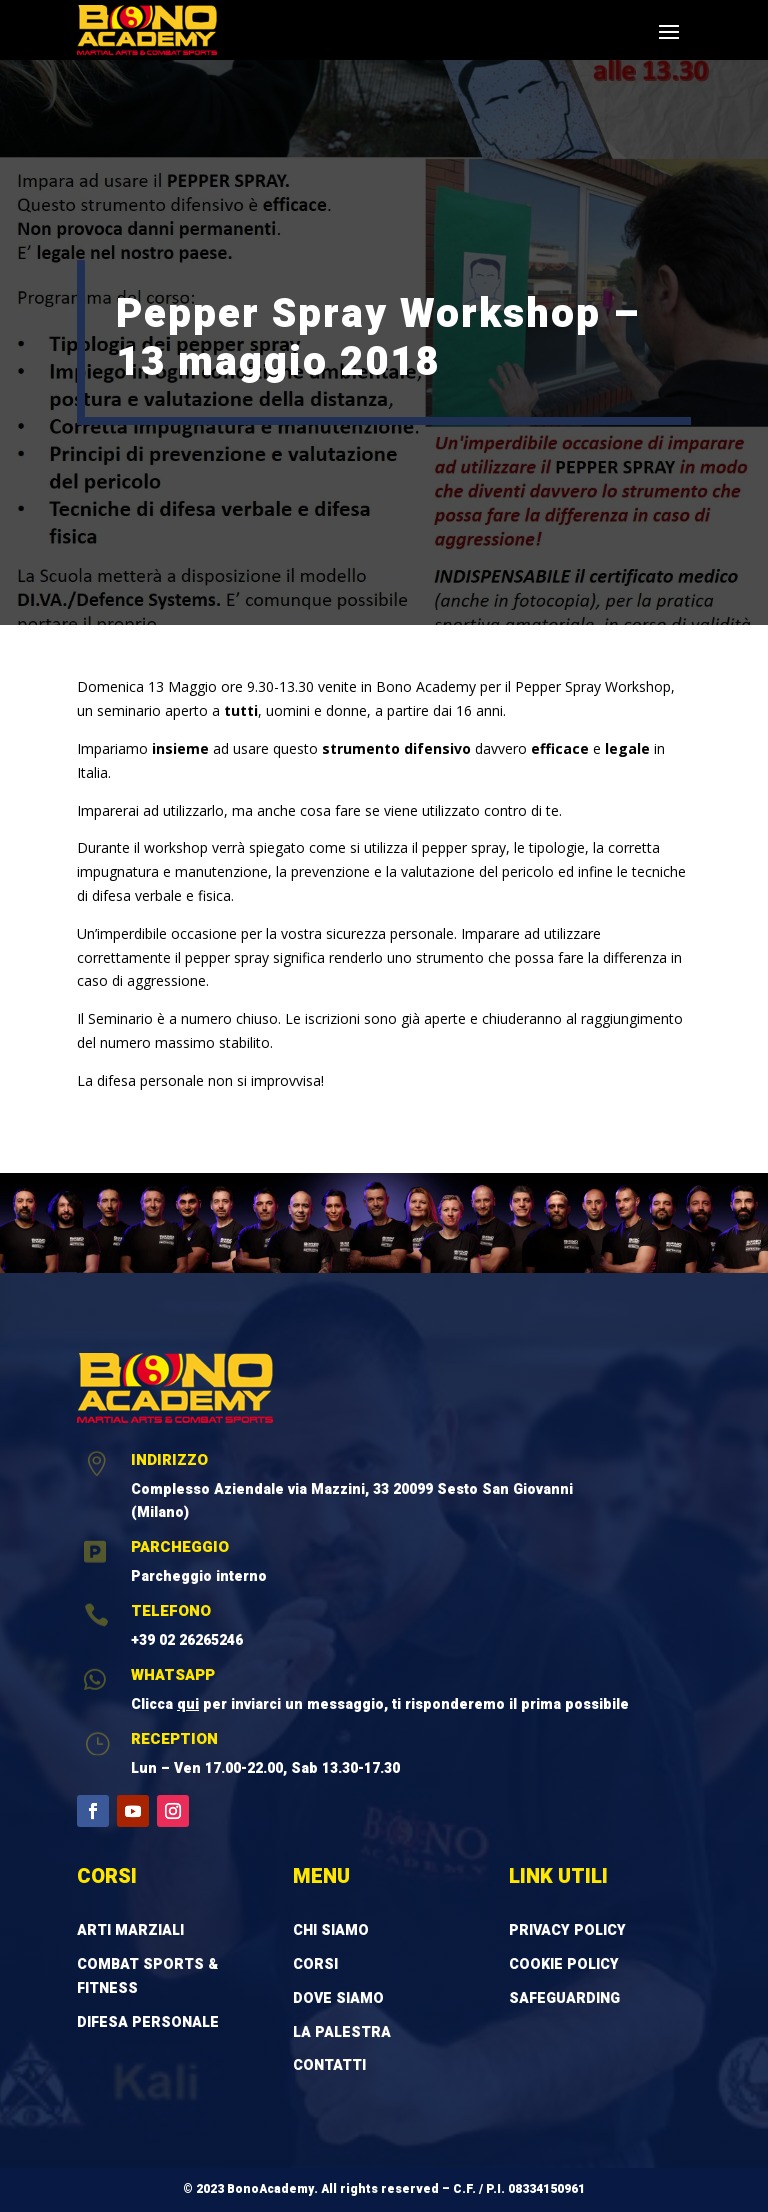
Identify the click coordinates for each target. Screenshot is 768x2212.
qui (188, 1704)
